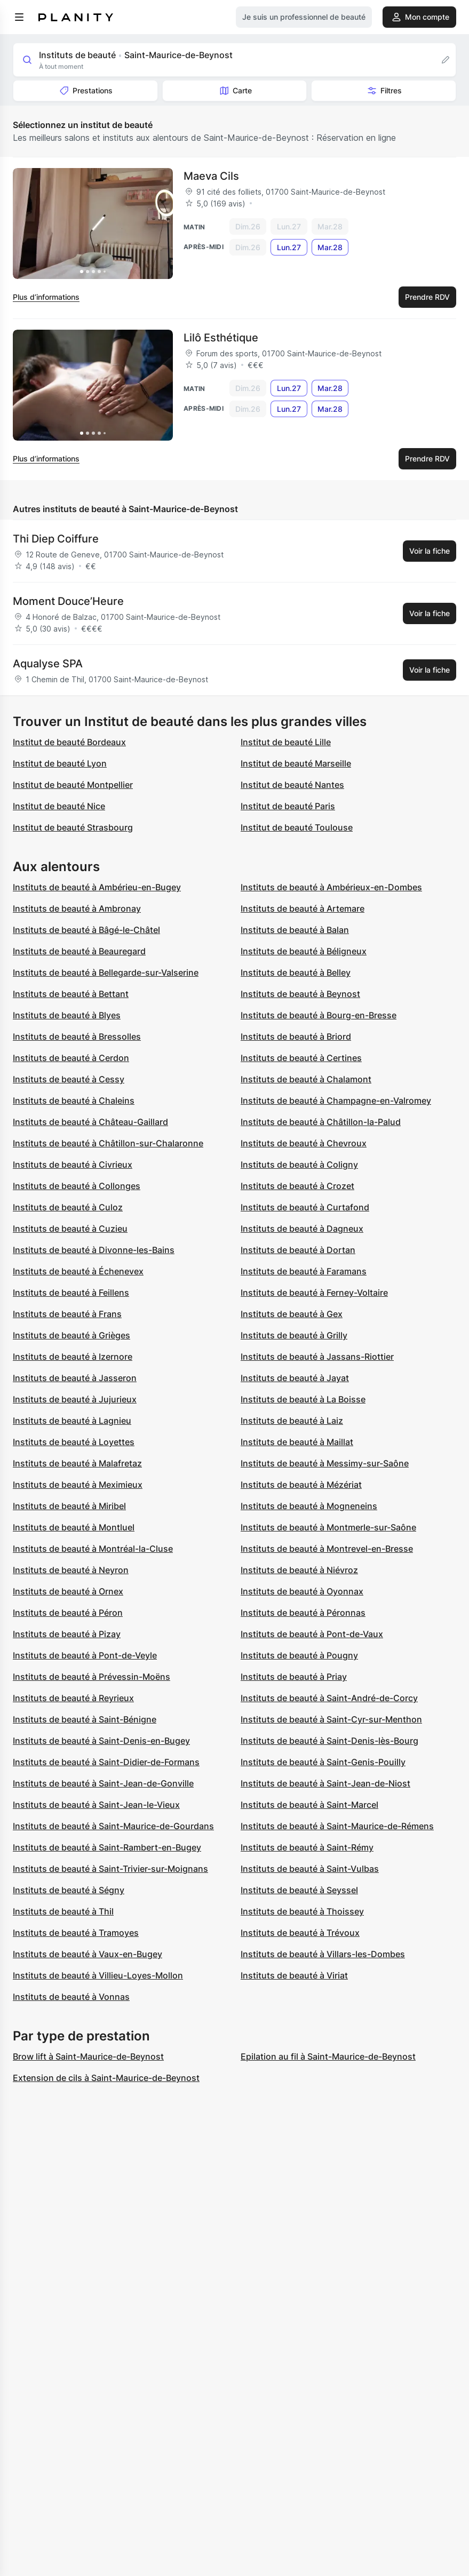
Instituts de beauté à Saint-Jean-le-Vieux (96, 1804)
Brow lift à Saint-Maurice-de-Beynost (88, 2056)
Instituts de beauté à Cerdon (71, 1057)
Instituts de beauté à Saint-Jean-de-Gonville (103, 1783)
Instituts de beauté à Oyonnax (302, 1591)
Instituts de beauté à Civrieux (72, 1164)
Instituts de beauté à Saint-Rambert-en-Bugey (107, 1847)
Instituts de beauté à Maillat (297, 1442)
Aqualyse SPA (48, 663)
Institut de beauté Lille (286, 742)
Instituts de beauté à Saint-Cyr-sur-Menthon (331, 1719)
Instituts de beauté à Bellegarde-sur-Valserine (105, 972)
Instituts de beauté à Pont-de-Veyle (85, 1655)
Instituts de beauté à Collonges (76, 1186)
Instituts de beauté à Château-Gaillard (90, 1121)
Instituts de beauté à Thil (63, 1911)
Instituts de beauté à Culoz (68, 1207)
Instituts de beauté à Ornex (68, 1591)
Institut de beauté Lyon (60, 763)
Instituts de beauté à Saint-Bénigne (84, 1719)
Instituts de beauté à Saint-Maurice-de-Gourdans (113, 1826)
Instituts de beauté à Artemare (302, 908)
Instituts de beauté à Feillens (71, 1292)
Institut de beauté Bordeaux (69, 742)
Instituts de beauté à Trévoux (300, 1932)
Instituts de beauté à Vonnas (71, 1996)
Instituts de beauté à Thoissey (302, 1911)
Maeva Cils (211, 176)
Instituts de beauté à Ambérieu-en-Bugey (97, 887)
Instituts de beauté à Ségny (68, 1890)
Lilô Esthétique (221, 337)
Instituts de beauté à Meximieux (77, 1484)
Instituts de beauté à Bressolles (77, 1036)
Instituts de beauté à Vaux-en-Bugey (87, 1954)
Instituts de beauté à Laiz (292, 1420)
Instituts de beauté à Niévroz (299, 1570)
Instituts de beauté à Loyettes (73, 1442)
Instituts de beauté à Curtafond (305, 1207)
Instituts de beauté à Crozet (297, 1186)
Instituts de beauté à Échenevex (78, 1271)
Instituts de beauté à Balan (295, 929)
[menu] (19, 17)
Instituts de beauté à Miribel (69, 1506)
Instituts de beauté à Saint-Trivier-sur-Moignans (110, 1868)
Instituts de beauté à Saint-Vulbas (310, 1868)
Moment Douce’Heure (68, 601)
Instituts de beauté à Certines (301, 1057)
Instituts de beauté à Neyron (71, 1570)
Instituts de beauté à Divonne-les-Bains (93, 1250)
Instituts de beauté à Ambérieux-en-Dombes (331, 887)
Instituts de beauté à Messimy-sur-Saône (325, 1463)
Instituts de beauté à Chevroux (304, 1143)
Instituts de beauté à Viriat (294, 1975)
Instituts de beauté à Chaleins (73, 1100)
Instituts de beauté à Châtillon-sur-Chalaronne (108, 1143)
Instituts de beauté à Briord (296, 1036)
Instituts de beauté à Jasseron (75, 1378)
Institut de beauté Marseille (296, 763)
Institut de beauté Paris (288, 806)
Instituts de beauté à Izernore (72, 1356)
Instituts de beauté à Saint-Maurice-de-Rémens (337, 1826)
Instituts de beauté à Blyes (67, 1015)
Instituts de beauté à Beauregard (79, 951)
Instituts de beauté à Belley (296, 972)
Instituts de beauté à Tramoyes (76, 1932)
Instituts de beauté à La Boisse (303, 1399)
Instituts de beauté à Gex (292, 1314)
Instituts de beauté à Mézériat (301, 1484)
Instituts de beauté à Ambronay (77, 908)
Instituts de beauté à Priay (294, 1676)
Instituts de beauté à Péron (68, 1612)
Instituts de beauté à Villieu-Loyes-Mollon (98, 1975)
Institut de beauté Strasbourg (73, 827)
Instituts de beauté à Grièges (71, 1335)
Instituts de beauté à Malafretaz (77, 1463)
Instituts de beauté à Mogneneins (309, 1506)
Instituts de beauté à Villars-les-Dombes (323, 1954)
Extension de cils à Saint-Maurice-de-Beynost (106, 2077)
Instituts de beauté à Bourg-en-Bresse (318, 1015)
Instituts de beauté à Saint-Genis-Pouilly (323, 1762)
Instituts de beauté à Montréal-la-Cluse (93, 1548)
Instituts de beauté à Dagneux (302, 1228)
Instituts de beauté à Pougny (299, 1655)
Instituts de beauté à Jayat (295, 1378)
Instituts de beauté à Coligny (299, 1164)
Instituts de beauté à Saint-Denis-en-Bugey (101, 1740)
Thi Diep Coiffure (56, 538)
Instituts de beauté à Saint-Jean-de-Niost (325, 1783)
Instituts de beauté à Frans (67, 1314)
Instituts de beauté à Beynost (300, 993)
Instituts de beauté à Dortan (298, 1250)
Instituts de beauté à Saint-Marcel (309, 1804)
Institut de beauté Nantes (292, 784)
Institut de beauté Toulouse (297, 827)
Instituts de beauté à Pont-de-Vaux (312, 1634)
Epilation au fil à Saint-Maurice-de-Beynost (328, 2056)
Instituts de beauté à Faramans (304, 1271)
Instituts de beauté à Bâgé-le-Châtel (86, 929)
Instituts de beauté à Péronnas (303, 1612)
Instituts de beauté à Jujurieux (75, 1399)
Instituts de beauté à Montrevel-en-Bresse (327, 1548)
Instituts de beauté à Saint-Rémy (307, 1847)
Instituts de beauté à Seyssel (299, 1890)
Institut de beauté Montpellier (73, 784)
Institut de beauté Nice (59, 806)
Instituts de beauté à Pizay (67, 1634)
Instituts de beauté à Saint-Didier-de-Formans (106, 1762)
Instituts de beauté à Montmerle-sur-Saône (328, 1527)
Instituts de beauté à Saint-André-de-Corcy (329, 1698)
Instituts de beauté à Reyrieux (73, 1698)
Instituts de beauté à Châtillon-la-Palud (321, 1121)
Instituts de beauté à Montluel (73, 1527)
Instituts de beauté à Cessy (68, 1079)
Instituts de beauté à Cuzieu (70, 1228)
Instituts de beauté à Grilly (294, 1335)
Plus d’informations (46, 296)
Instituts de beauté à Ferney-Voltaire (314, 1292)
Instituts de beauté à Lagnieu (72, 1420)
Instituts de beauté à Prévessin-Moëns (91, 1676)
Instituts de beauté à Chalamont (306, 1079)
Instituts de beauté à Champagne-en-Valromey (336, 1100)
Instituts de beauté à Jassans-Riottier (317, 1356)
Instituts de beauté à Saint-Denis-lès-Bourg (329, 1740)
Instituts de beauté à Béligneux (304, 951)
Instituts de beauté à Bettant (71, 993)
